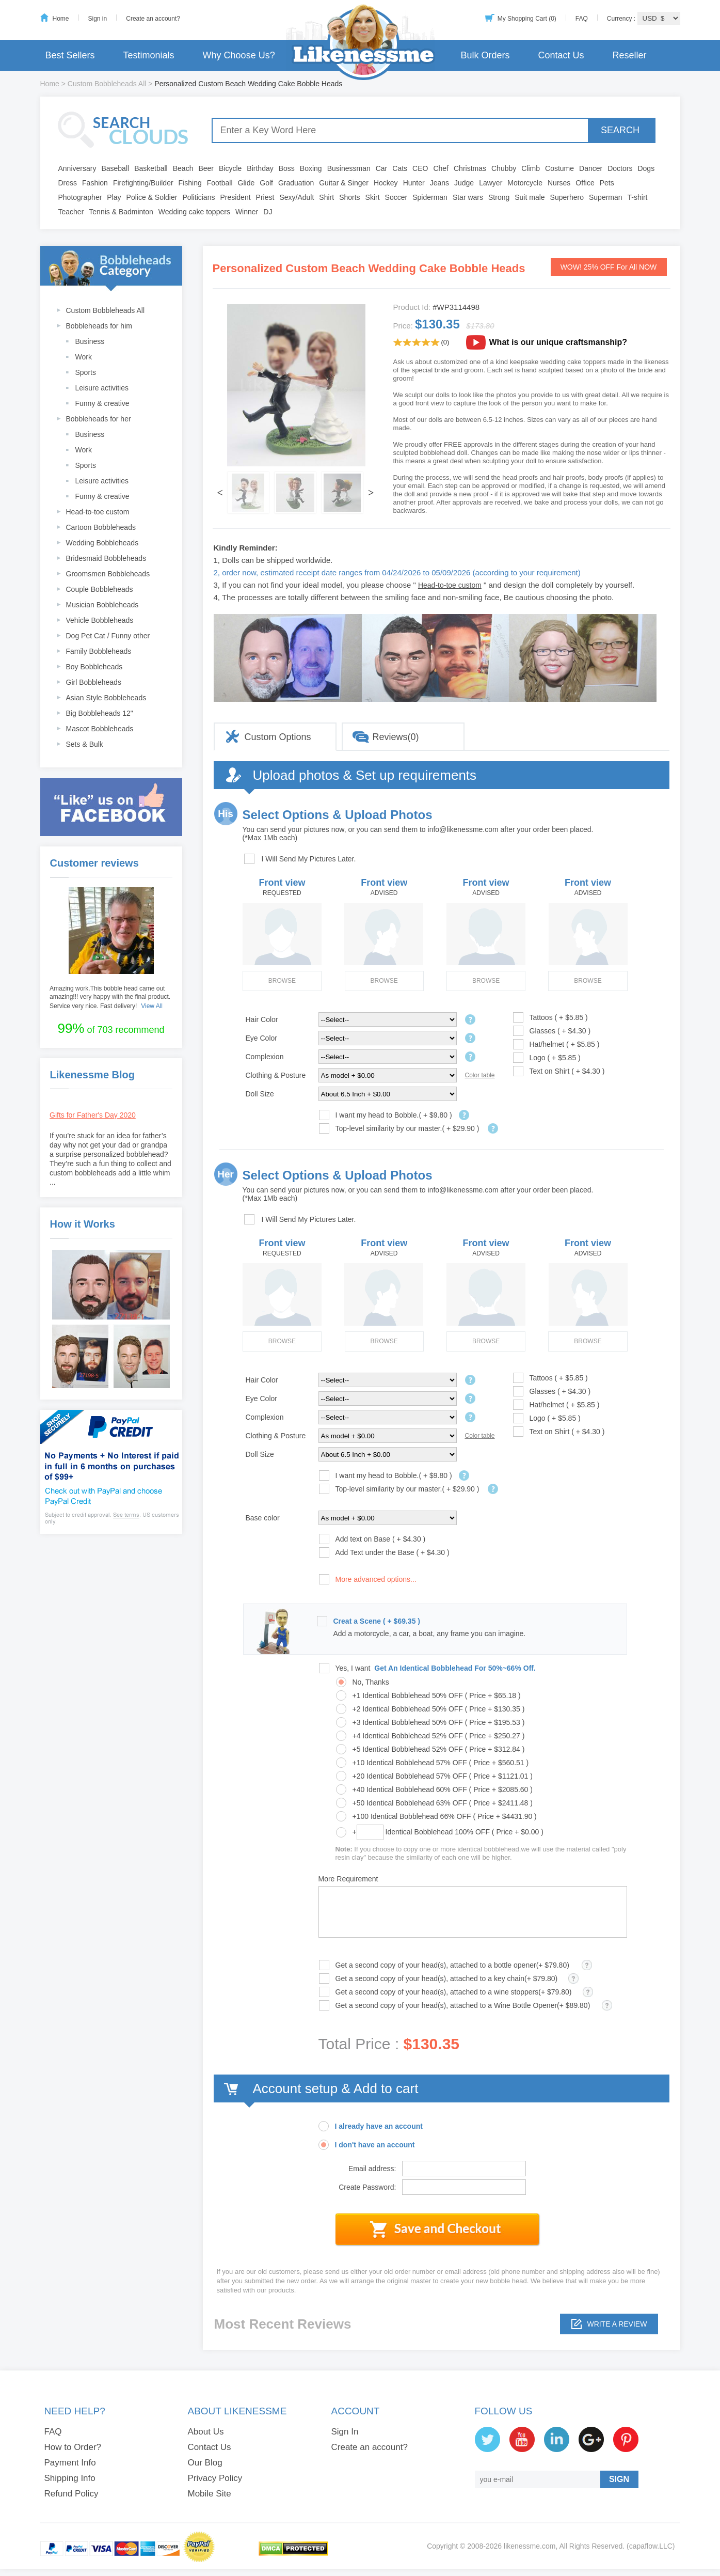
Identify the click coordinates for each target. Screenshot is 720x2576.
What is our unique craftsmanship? (558, 342)
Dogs (645, 168)
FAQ (581, 18)
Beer (206, 168)
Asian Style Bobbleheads (106, 698)
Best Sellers (70, 55)
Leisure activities (102, 388)
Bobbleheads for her (98, 419)
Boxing (311, 168)
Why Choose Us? (239, 55)
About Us (206, 2432)
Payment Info (70, 2463)
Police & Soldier (152, 197)
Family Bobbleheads (99, 651)
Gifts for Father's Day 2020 (93, 1115)
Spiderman (429, 197)
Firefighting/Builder (143, 183)
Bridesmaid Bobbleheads (106, 558)
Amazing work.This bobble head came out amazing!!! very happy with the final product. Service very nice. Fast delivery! (110, 997)
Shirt (326, 197)
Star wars (468, 197)
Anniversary (77, 168)
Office (584, 183)
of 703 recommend (110, 1028)
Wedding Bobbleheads (102, 543)
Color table (480, 1075)
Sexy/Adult (296, 197)
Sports (85, 372)
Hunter (414, 183)
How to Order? (73, 2447)
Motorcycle (524, 183)
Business (90, 341)
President (235, 197)
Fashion (95, 183)
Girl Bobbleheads (93, 682)
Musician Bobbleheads (102, 605)
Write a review (617, 2324)
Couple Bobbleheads (99, 589)
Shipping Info (69, 2478)
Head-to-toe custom (98, 512)
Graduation (296, 183)
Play (114, 197)
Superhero (567, 197)
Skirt (372, 197)
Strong (498, 197)
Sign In (345, 2432)
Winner (246, 212)
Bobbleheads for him (99, 326)
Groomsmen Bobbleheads (108, 574)
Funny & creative (102, 403)
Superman (605, 197)
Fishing (190, 183)
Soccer (396, 197)
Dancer (590, 168)
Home (61, 18)
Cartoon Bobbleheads (101, 527)
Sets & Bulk (84, 744)
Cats (399, 168)
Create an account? (153, 18)
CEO (420, 168)
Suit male (530, 197)
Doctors (619, 168)
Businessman (349, 168)
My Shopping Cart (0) (527, 18)
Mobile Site (209, 2494)
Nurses (559, 183)
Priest (265, 197)
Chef (441, 168)
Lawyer (490, 183)
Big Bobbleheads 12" (99, 713)
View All (152, 1006)
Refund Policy (71, 2494)
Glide (246, 183)
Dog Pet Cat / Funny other (108, 636)
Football (220, 183)
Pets (607, 183)
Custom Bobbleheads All (107, 84)
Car (382, 168)
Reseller (629, 55)
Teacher (71, 212)
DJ (267, 212)
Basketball (151, 168)
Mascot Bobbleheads (100, 729)
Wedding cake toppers (194, 212)
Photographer (80, 197)
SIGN (619, 2479)
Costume (559, 168)
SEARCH (620, 130)
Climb (530, 168)
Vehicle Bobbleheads (100, 620)
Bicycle (230, 168)
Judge (464, 183)
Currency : (622, 18)
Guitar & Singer (344, 183)
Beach (183, 168)
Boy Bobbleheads (94, 667)
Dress (67, 183)
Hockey (386, 183)
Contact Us (561, 55)
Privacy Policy (215, 2478)
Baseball (115, 168)
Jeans (439, 183)
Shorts (349, 197)
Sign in (97, 18)
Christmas (470, 168)
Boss (287, 168)
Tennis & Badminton (121, 212)
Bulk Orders (484, 55)
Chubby (503, 168)
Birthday (260, 168)
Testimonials (148, 55)
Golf (266, 183)
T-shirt (638, 197)
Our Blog (205, 2463)
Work (83, 357)
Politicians (198, 197)
